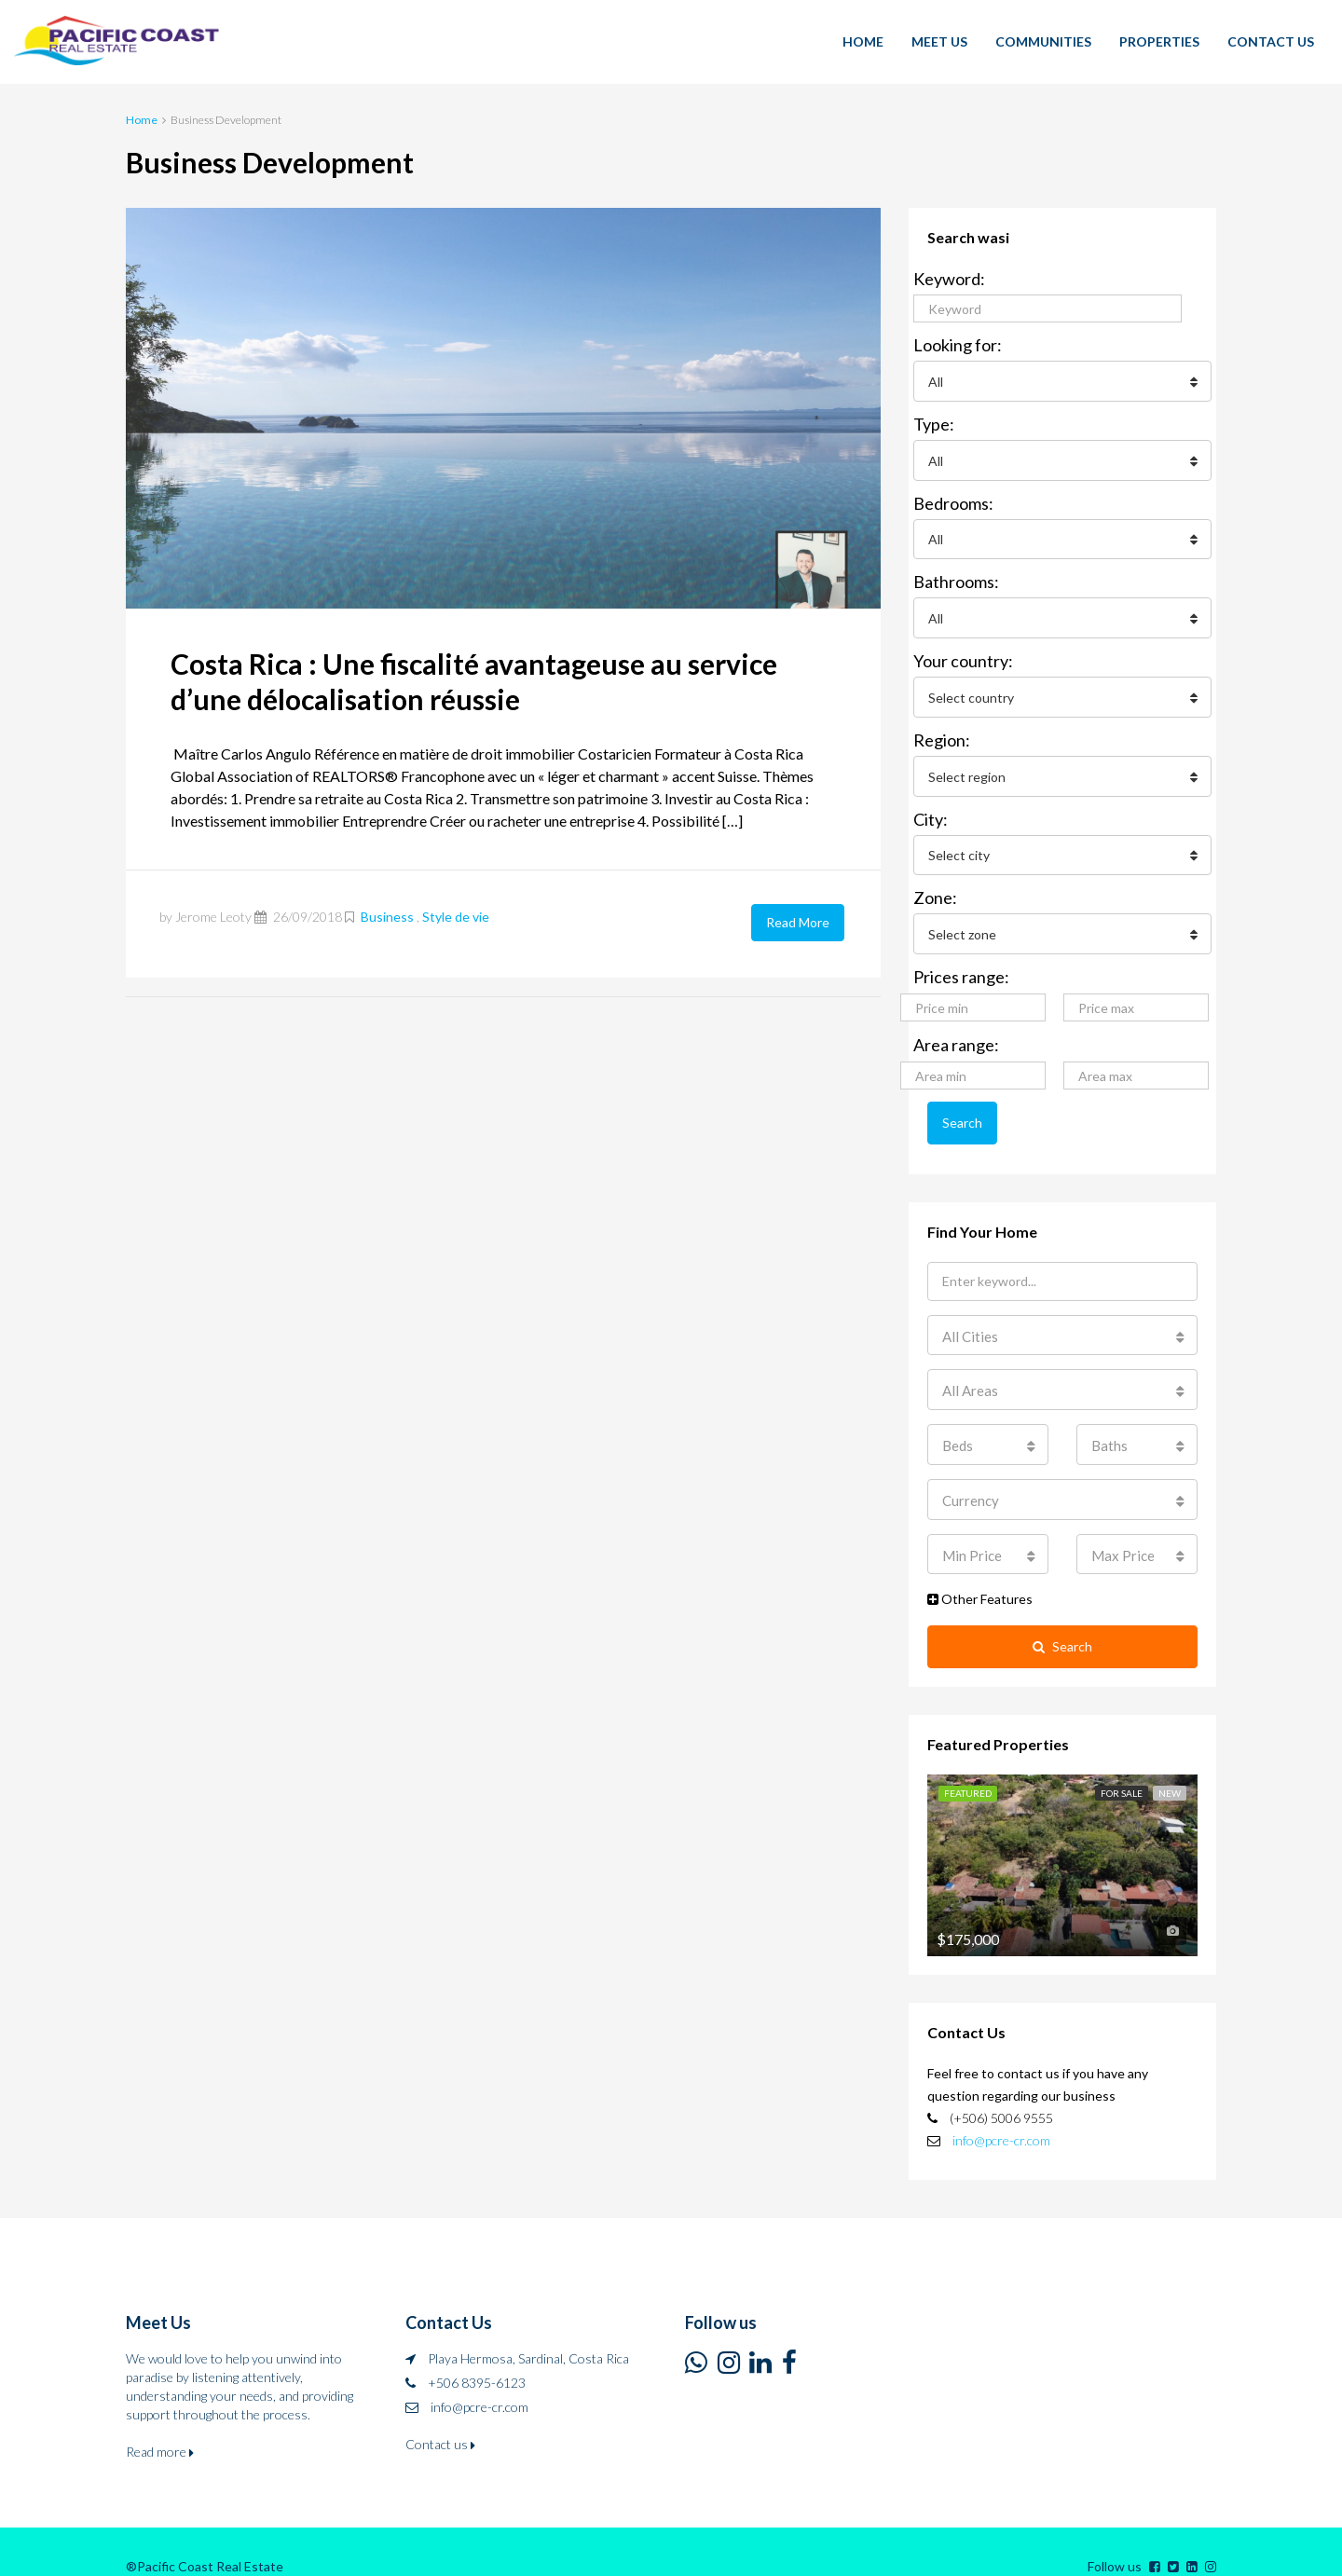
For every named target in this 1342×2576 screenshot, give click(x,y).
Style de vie (455, 917)
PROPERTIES (1159, 41)
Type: (933, 422)
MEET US (939, 41)
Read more (160, 2426)
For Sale (1122, 1768)
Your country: (963, 654)
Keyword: (949, 278)
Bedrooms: (953, 499)
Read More (797, 921)
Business (387, 917)
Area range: (956, 1031)
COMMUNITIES (1043, 41)
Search (962, 1109)
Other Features (980, 1576)
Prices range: (961, 963)
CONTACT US (1270, 41)
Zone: (935, 886)
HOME (862, 41)
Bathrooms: (956, 577)
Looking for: (957, 345)
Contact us (440, 2419)
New (1169, 1768)
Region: (941, 731)
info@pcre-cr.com (1001, 2115)
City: (930, 809)
